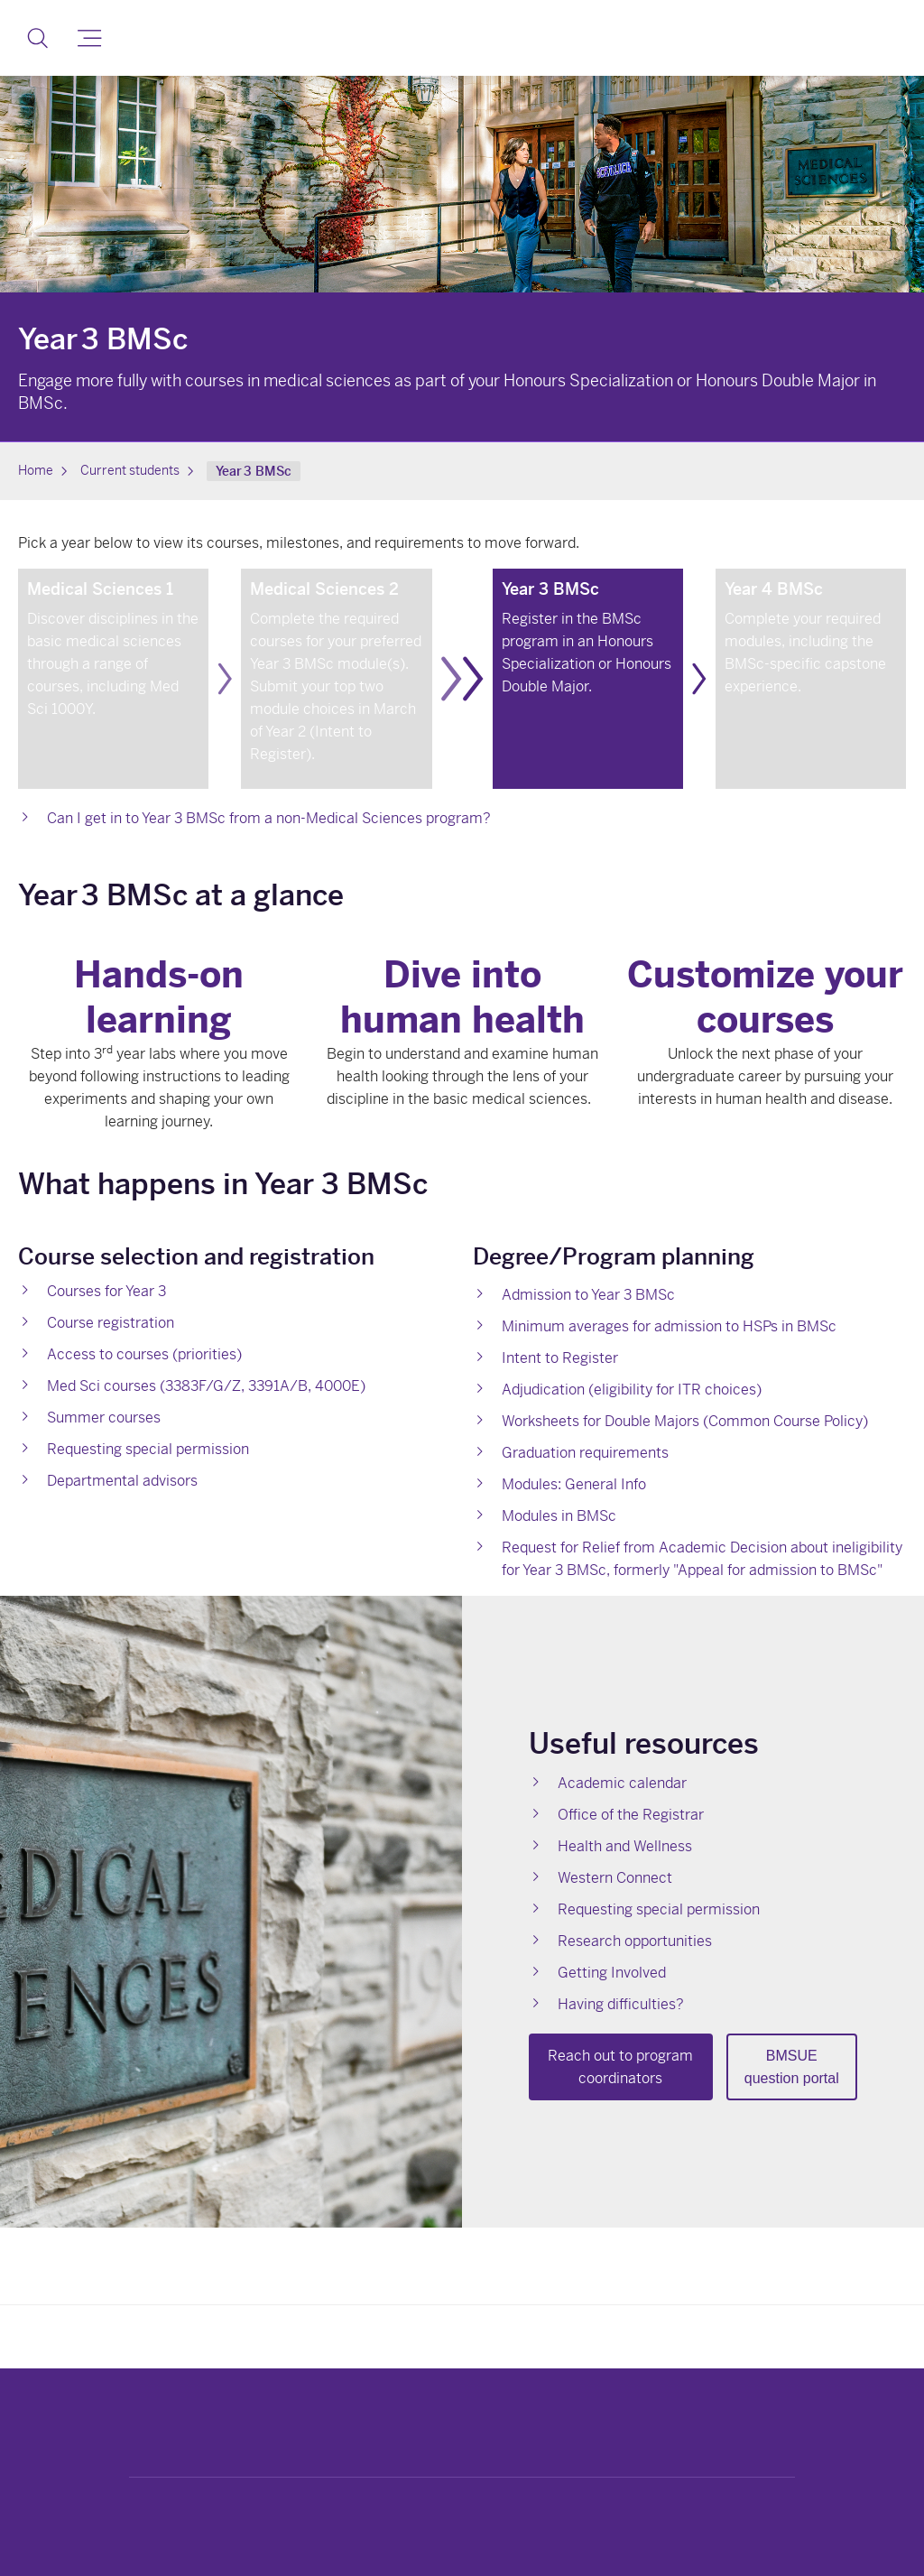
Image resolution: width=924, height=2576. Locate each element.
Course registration (110, 1322)
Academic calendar (622, 1783)
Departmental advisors (122, 1480)
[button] (37, 38)
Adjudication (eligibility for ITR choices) (632, 1389)
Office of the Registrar (631, 1814)
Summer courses (104, 1417)
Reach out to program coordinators (620, 2067)
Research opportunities (635, 1941)
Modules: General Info (574, 1484)
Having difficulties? (621, 2004)
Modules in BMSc (559, 1515)
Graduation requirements (585, 1452)
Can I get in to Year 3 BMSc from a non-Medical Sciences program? (269, 818)
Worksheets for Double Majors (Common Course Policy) (685, 1421)
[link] (113, 679)
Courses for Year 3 (106, 1291)
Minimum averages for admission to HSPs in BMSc (669, 1326)
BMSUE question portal (791, 2067)
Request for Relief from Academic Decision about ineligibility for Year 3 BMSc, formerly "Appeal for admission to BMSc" (702, 1559)
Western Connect (615, 1877)
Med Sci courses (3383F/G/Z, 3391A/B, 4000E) (206, 1385)
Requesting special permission (148, 1449)
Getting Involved (612, 1972)
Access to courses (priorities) (144, 1354)
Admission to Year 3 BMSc (588, 1294)
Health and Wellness (625, 1846)
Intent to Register (560, 1357)
